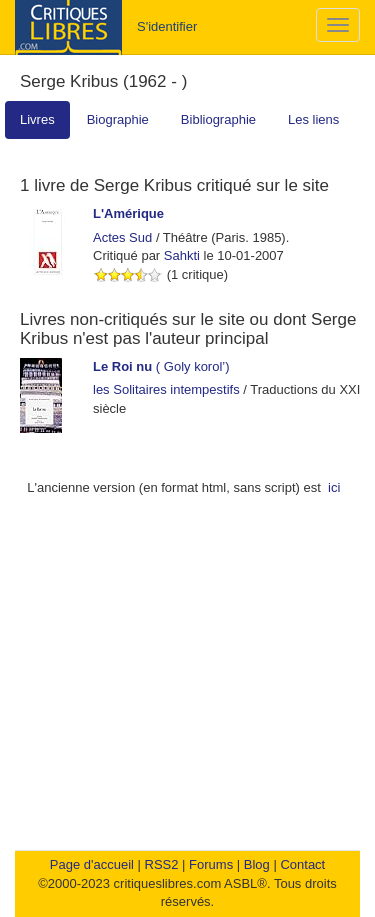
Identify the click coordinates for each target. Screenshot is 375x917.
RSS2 (162, 864)
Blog (257, 864)
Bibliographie (218, 119)
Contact (302, 864)
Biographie (118, 119)
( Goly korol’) (161, 366)
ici (334, 487)
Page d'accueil (92, 864)
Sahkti (182, 255)
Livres (37, 119)
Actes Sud (122, 237)
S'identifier (167, 26)
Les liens (313, 119)
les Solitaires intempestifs (166, 389)
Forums (211, 864)
